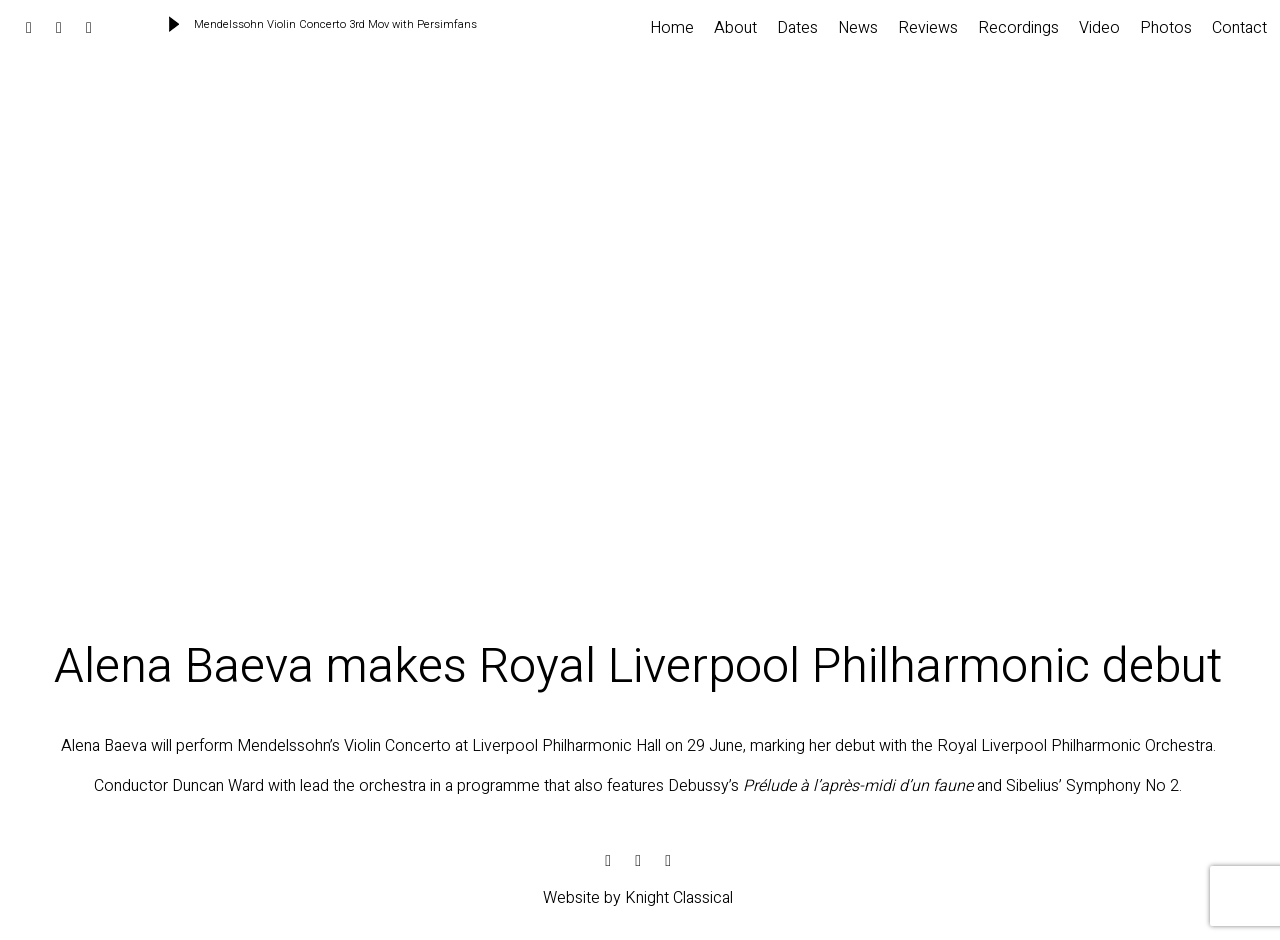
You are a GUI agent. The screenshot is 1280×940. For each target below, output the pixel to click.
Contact (1239, 28)
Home (672, 28)
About (735, 28)
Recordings (1018, 28)
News (858, 28)
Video (1099, 28)
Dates (797, 28)
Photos (1166, 28)
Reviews (928, 28)
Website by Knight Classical (638, 898)
